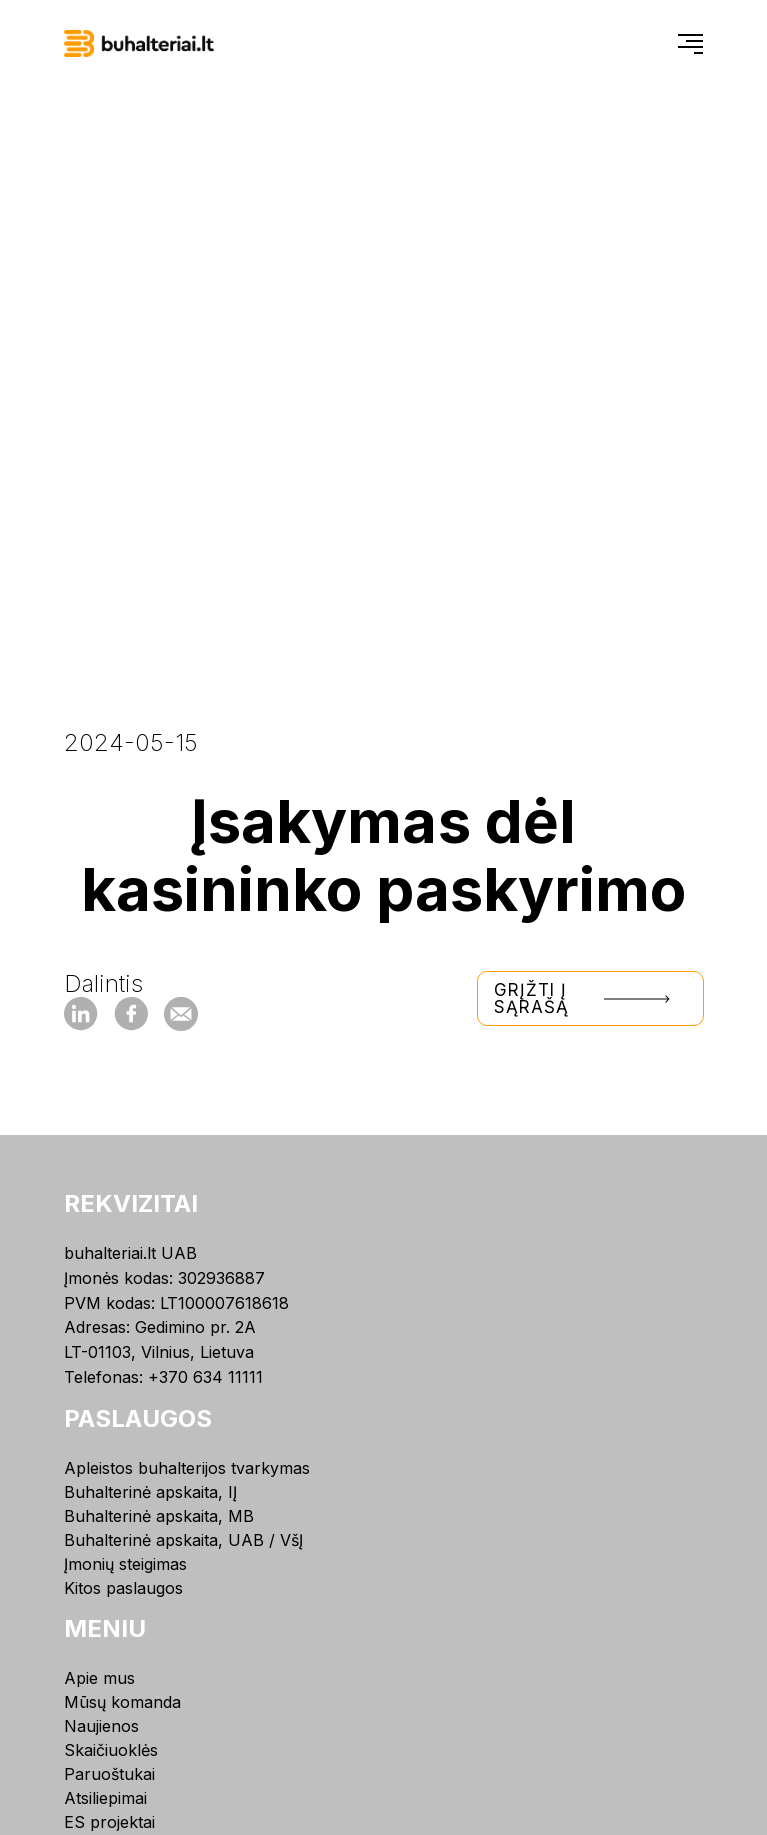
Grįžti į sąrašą (590, 998)
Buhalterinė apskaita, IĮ (150, 1492)
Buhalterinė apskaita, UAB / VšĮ (183, 1540)
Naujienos (101, 1726)
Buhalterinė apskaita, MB (159, 1516)
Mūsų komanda (122, 1702)
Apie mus (99, 1678)
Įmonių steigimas (125, 1564)
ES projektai (109, 1822)
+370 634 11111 (205, 1377)
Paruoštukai (109, 1774)
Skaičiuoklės (111, 1750)
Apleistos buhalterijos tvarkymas (187, 1468)
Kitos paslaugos (123, 1588)
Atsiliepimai (105, 1798)
